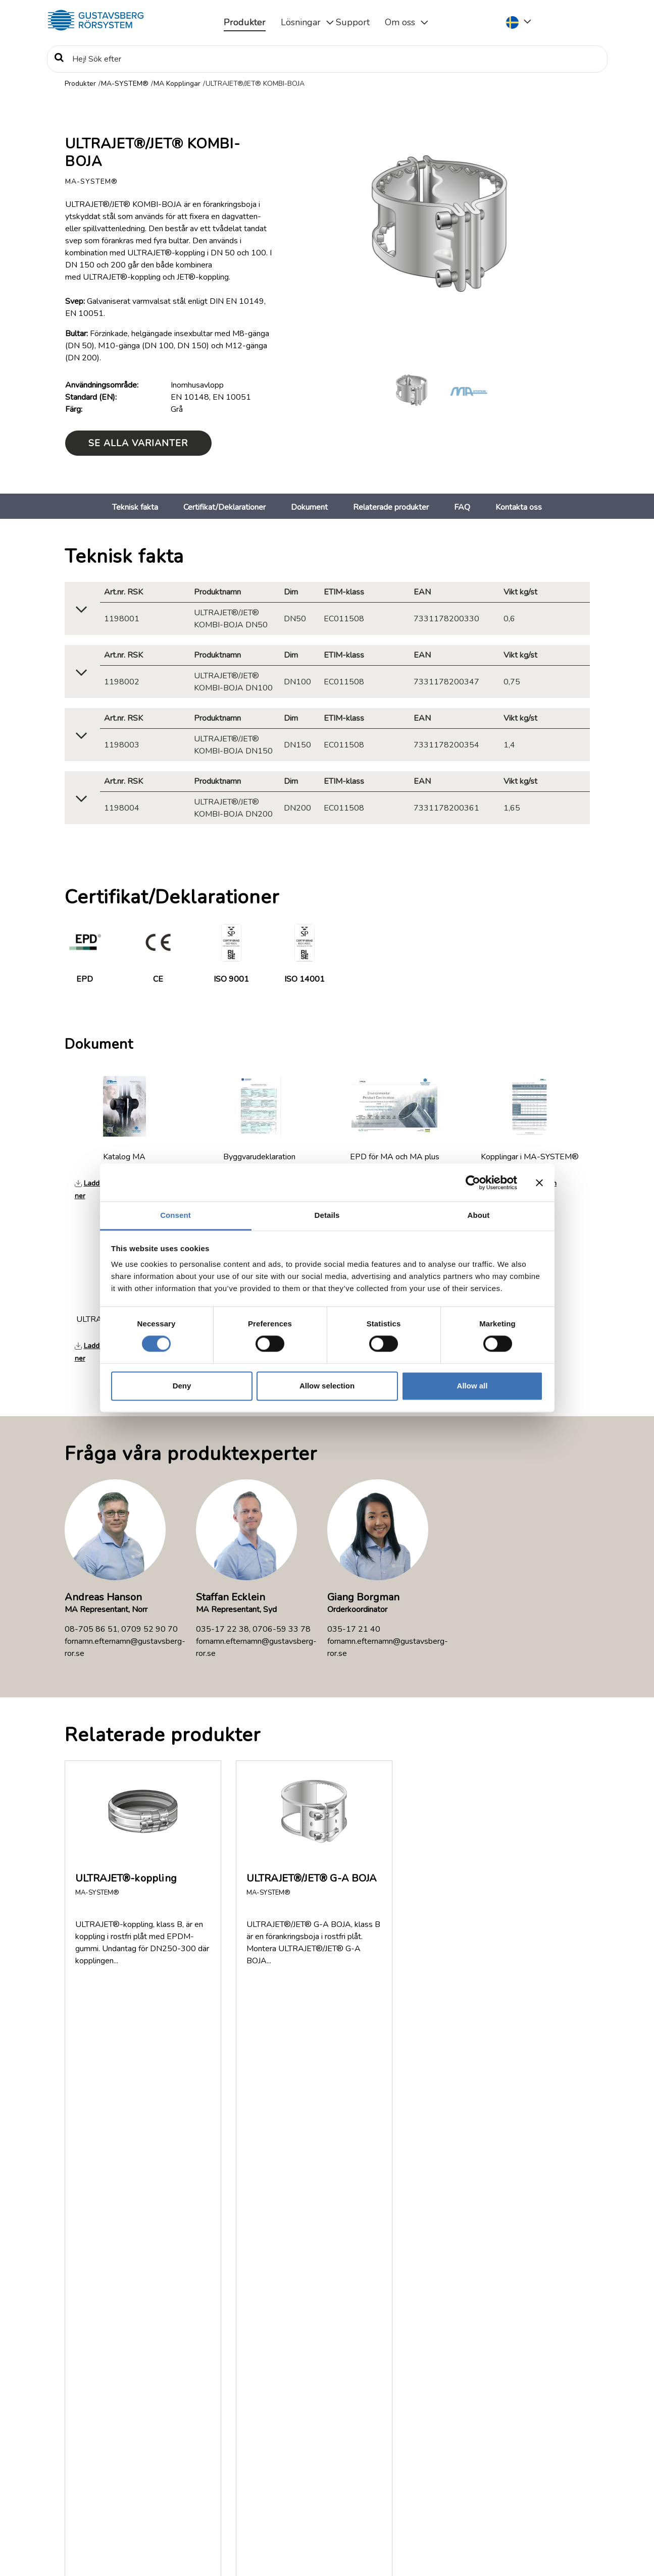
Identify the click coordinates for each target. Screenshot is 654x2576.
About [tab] (479, 1215)
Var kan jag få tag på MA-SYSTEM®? (175, 2259)
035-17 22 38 (222, 1629)
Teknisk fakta (135, 507)
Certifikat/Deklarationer (224, 507)
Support (353, 22)
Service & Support (514, 2453)
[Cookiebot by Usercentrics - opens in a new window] (473, 1182)
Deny (182, 1385)
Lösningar (301, 22)
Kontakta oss (518, 507)
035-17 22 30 (528, 2488)
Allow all (472, 1385)
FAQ (462, 507)
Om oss (400, 22)
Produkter (245, 22)
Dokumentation (95, 2410)
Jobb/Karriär (88, 2458)
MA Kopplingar (177, 83)
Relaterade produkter (391, 507)
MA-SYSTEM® (124, 83)
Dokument (309, 507)
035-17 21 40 (353, 1629)
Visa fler (90, 2304)
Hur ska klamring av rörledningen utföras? (190, 2164)
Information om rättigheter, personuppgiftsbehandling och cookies (172, 2554)
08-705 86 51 (91, 1629)
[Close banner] (539, 1182)
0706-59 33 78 (282, 1629)
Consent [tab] (175, 1215)
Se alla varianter (138, 443)
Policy (78, 2470)
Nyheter (82, 2446)
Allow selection (327, 1385)
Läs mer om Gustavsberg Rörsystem (244, 2499)
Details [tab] (327, 1215)
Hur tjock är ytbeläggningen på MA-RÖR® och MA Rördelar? (198, 2211)
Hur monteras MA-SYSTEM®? (161, 2124)
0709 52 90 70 (149, 1629)
